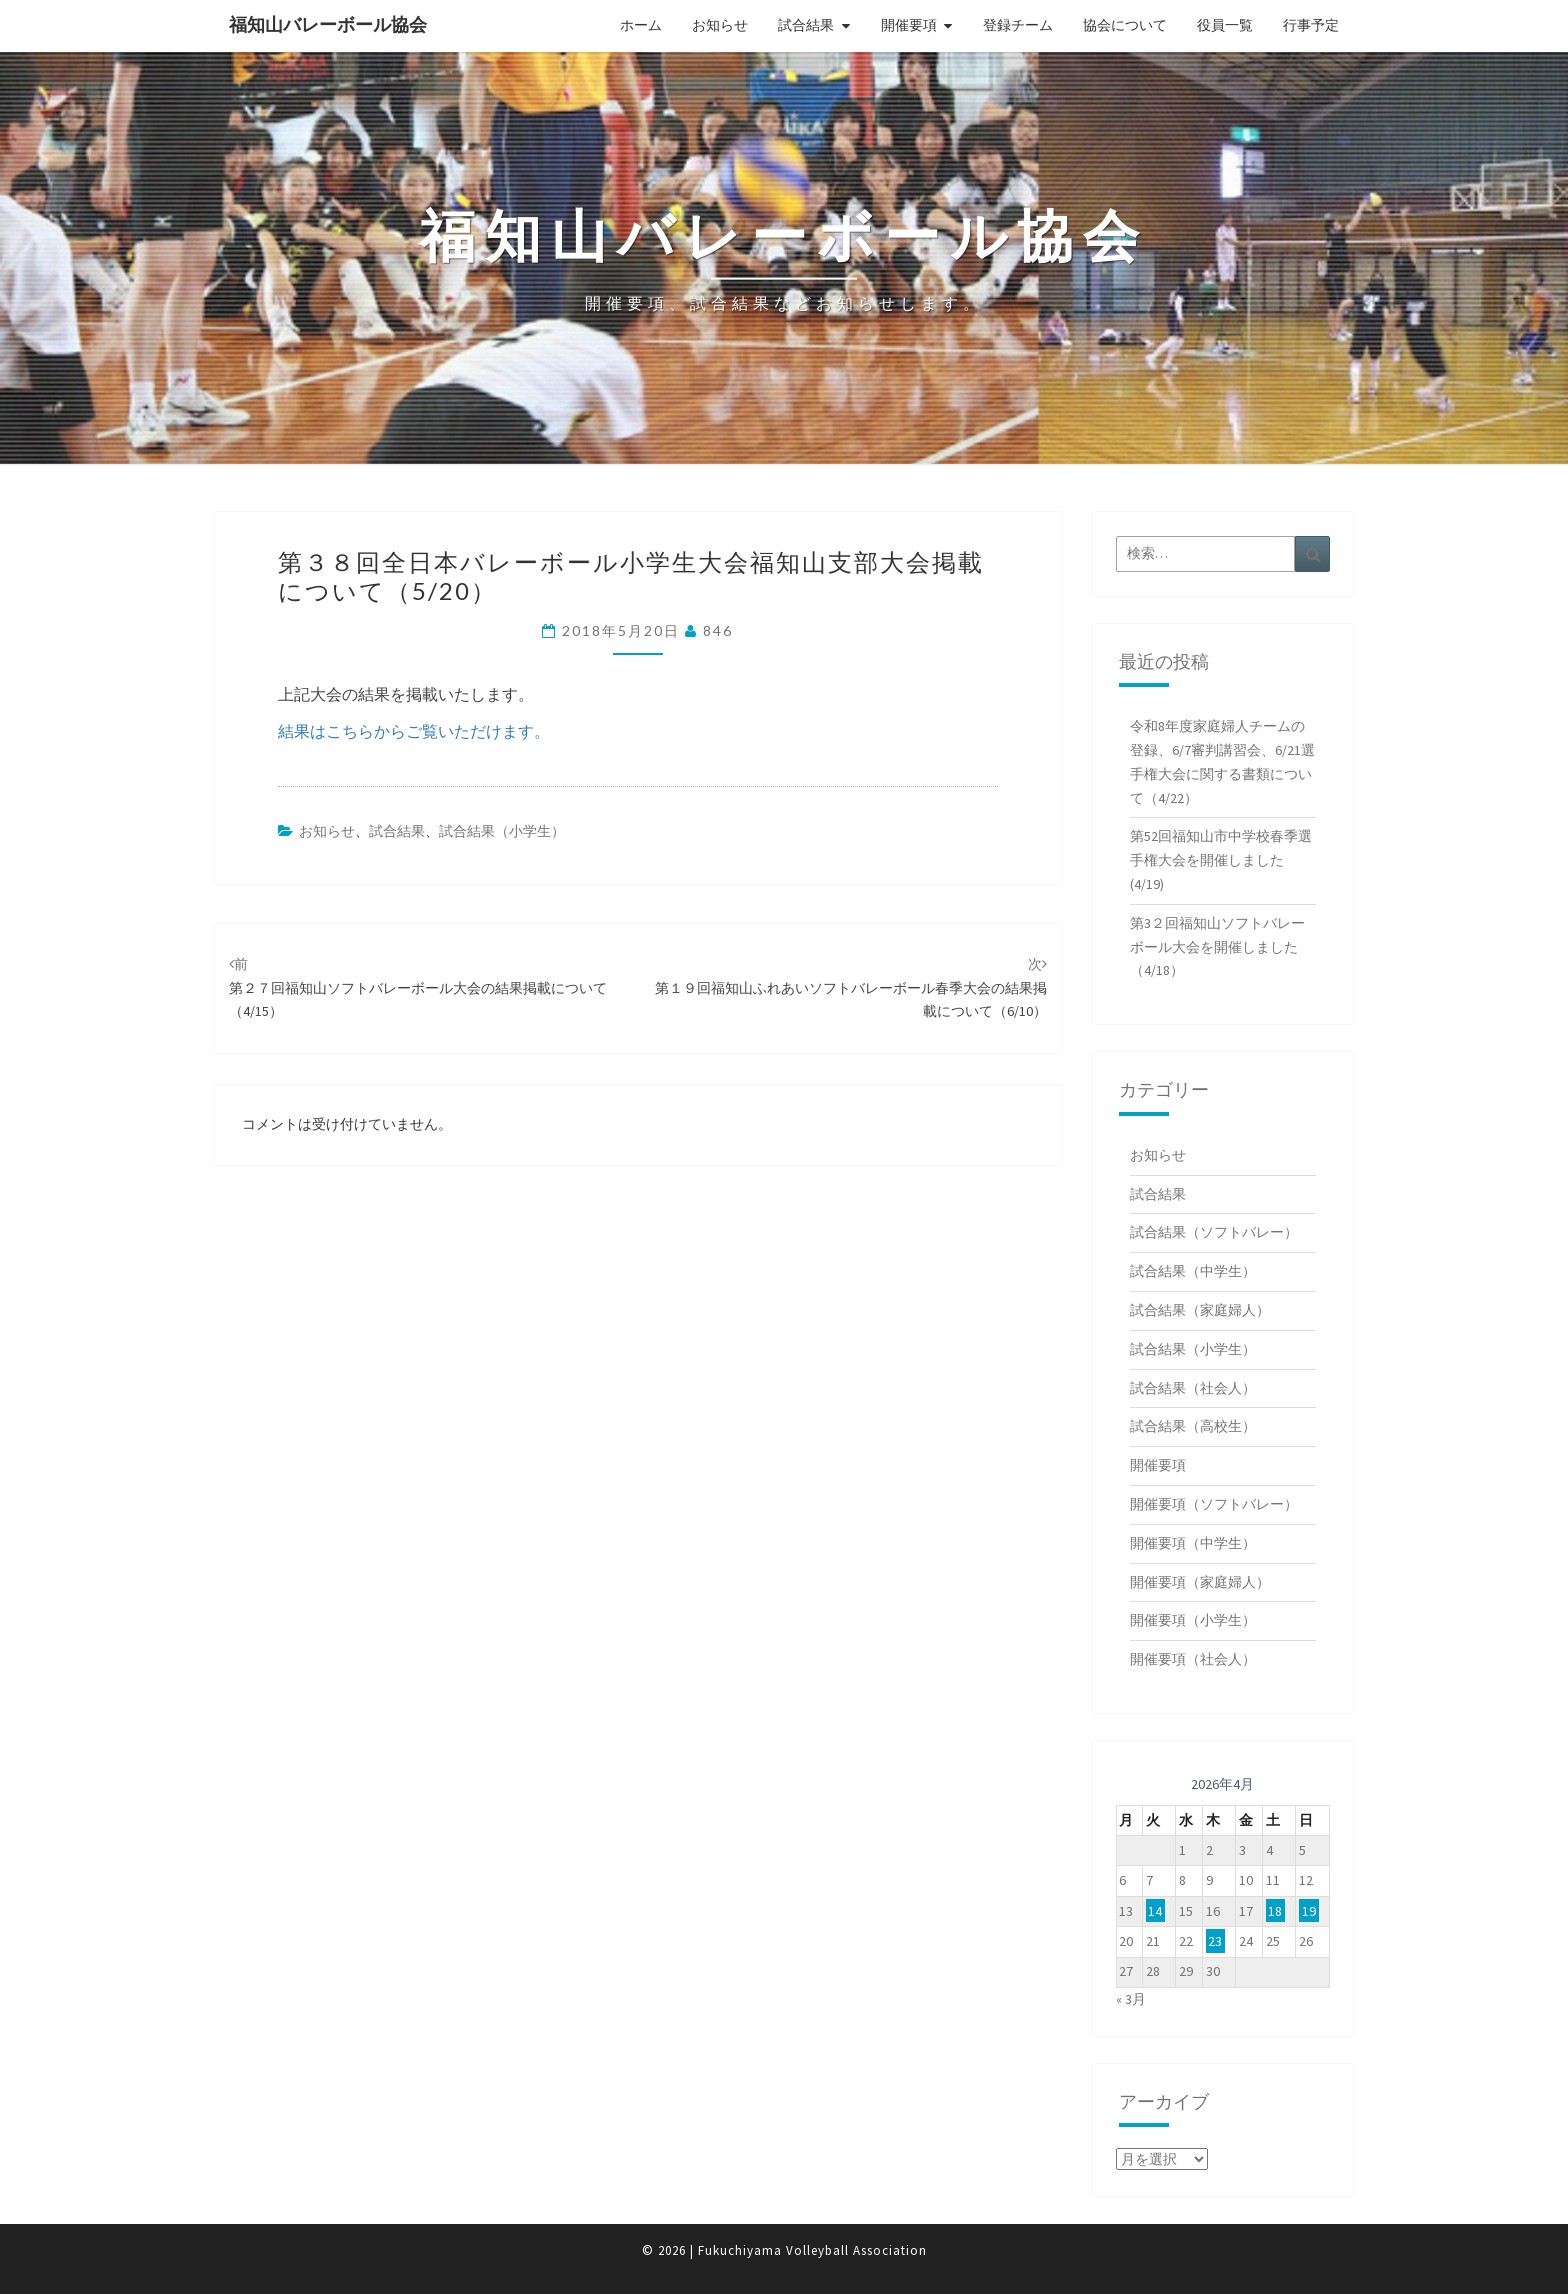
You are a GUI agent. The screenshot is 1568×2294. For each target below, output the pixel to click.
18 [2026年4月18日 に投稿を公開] (1275, 1911)
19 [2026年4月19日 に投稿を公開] (1309, 1911)
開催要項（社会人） (1193, 1659)
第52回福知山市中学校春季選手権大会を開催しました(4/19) (1221, 860)
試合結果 (806, 25)
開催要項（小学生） (1193, 1620)
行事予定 (1311, 25)
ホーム (641, 25)
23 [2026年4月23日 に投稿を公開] (1215, 1941)
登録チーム (1018, 25)
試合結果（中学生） (1193, 1271)
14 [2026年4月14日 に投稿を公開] (1155, 1911)
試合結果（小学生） (502, 831)
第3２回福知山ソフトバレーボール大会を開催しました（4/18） (1217, 947)
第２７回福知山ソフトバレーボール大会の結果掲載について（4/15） (418, 988)
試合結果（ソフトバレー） (1214, 1232)
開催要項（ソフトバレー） (1214, 1504)
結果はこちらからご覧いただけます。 (414, 731)
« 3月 (1131, 1999)
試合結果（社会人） (1193, 1388)
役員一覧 (1225, 25)
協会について (1125, 25)
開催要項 (909, 25)
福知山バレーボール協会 (328, 24)
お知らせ (720, 25)
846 (718, 630)
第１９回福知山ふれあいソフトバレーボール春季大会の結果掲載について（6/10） (851, 988)
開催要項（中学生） (1193, 1543)
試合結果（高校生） (1193, 1426)
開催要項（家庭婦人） (1200, 1582)
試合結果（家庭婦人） (1200, 1310)
